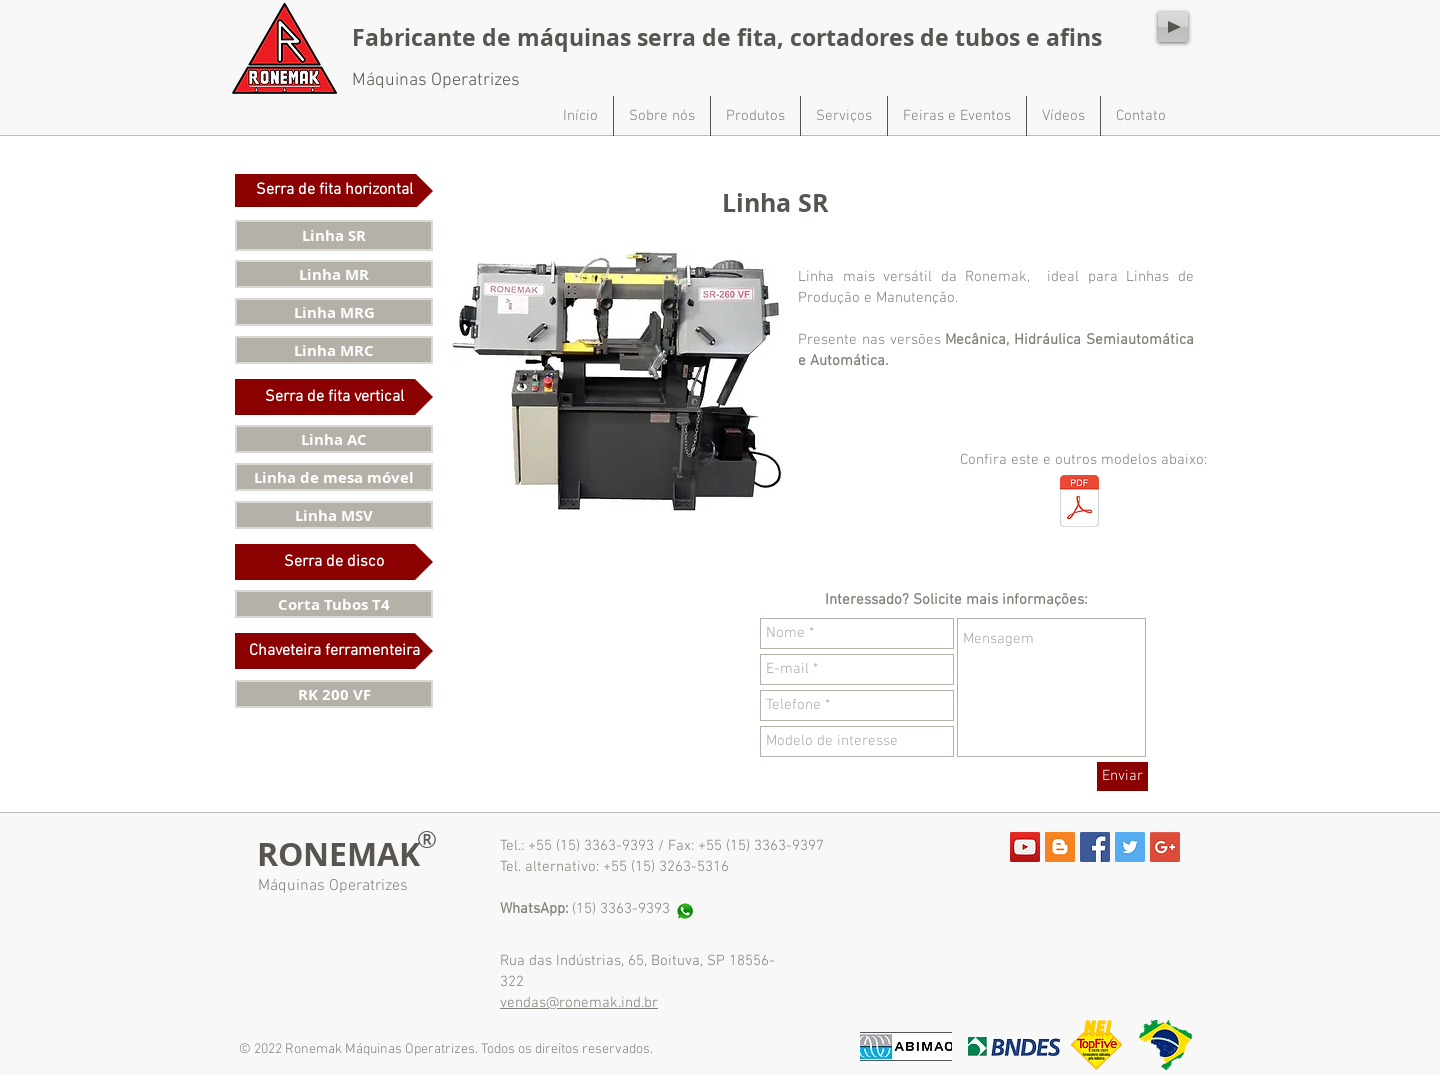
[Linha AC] (334, 439)
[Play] (1173, 27)
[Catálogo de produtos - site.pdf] (1079, 503)
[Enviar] (1122, 776)
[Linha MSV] (334, 515)
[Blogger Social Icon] (1060, 847)
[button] (334, 190)
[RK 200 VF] (334, 694)
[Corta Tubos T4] (334, 604)
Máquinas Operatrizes (333, 886)
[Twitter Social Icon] (1130, 847)
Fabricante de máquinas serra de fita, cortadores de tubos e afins (727, 37)
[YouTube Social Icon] (1025, 847)
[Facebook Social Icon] (1095, 847)
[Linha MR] (334, 274)
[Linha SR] (334, 235)
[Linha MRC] (334, 350)
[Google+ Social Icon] (1165, 847)
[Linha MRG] (334, 312)
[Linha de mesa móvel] (334, 477)
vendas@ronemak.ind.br (579, 1003)
